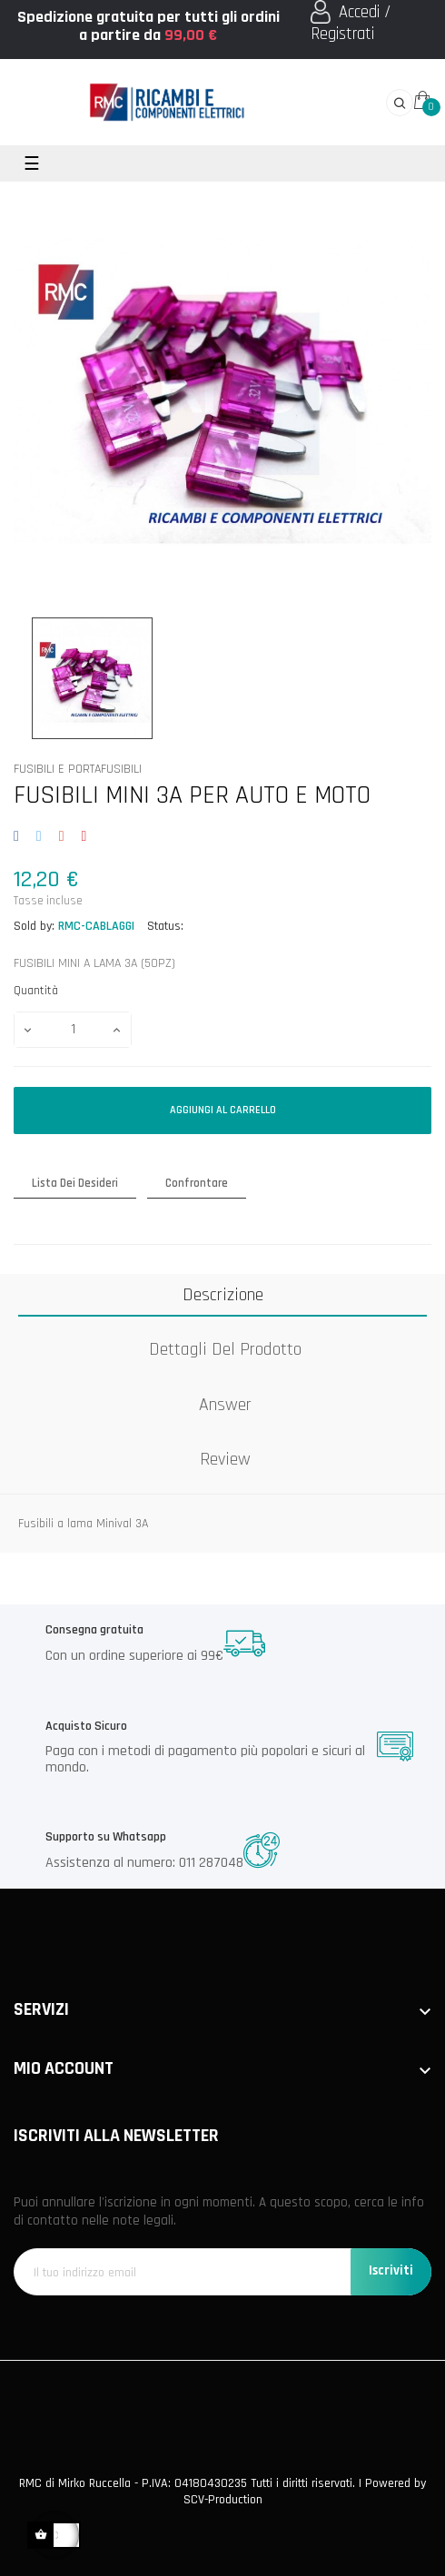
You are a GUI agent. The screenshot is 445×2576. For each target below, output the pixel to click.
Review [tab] (225, 1459)
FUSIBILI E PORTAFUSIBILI (78, 769)
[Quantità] (73, 1029)
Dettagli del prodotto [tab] (225, 1349)
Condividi (19, 837)
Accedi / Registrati (351, 23)
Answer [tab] (225, 1404)
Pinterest (84, 837)
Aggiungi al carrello (223, 1110)
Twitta (38, 837)
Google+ (61, 837)
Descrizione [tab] (223, 1295)
